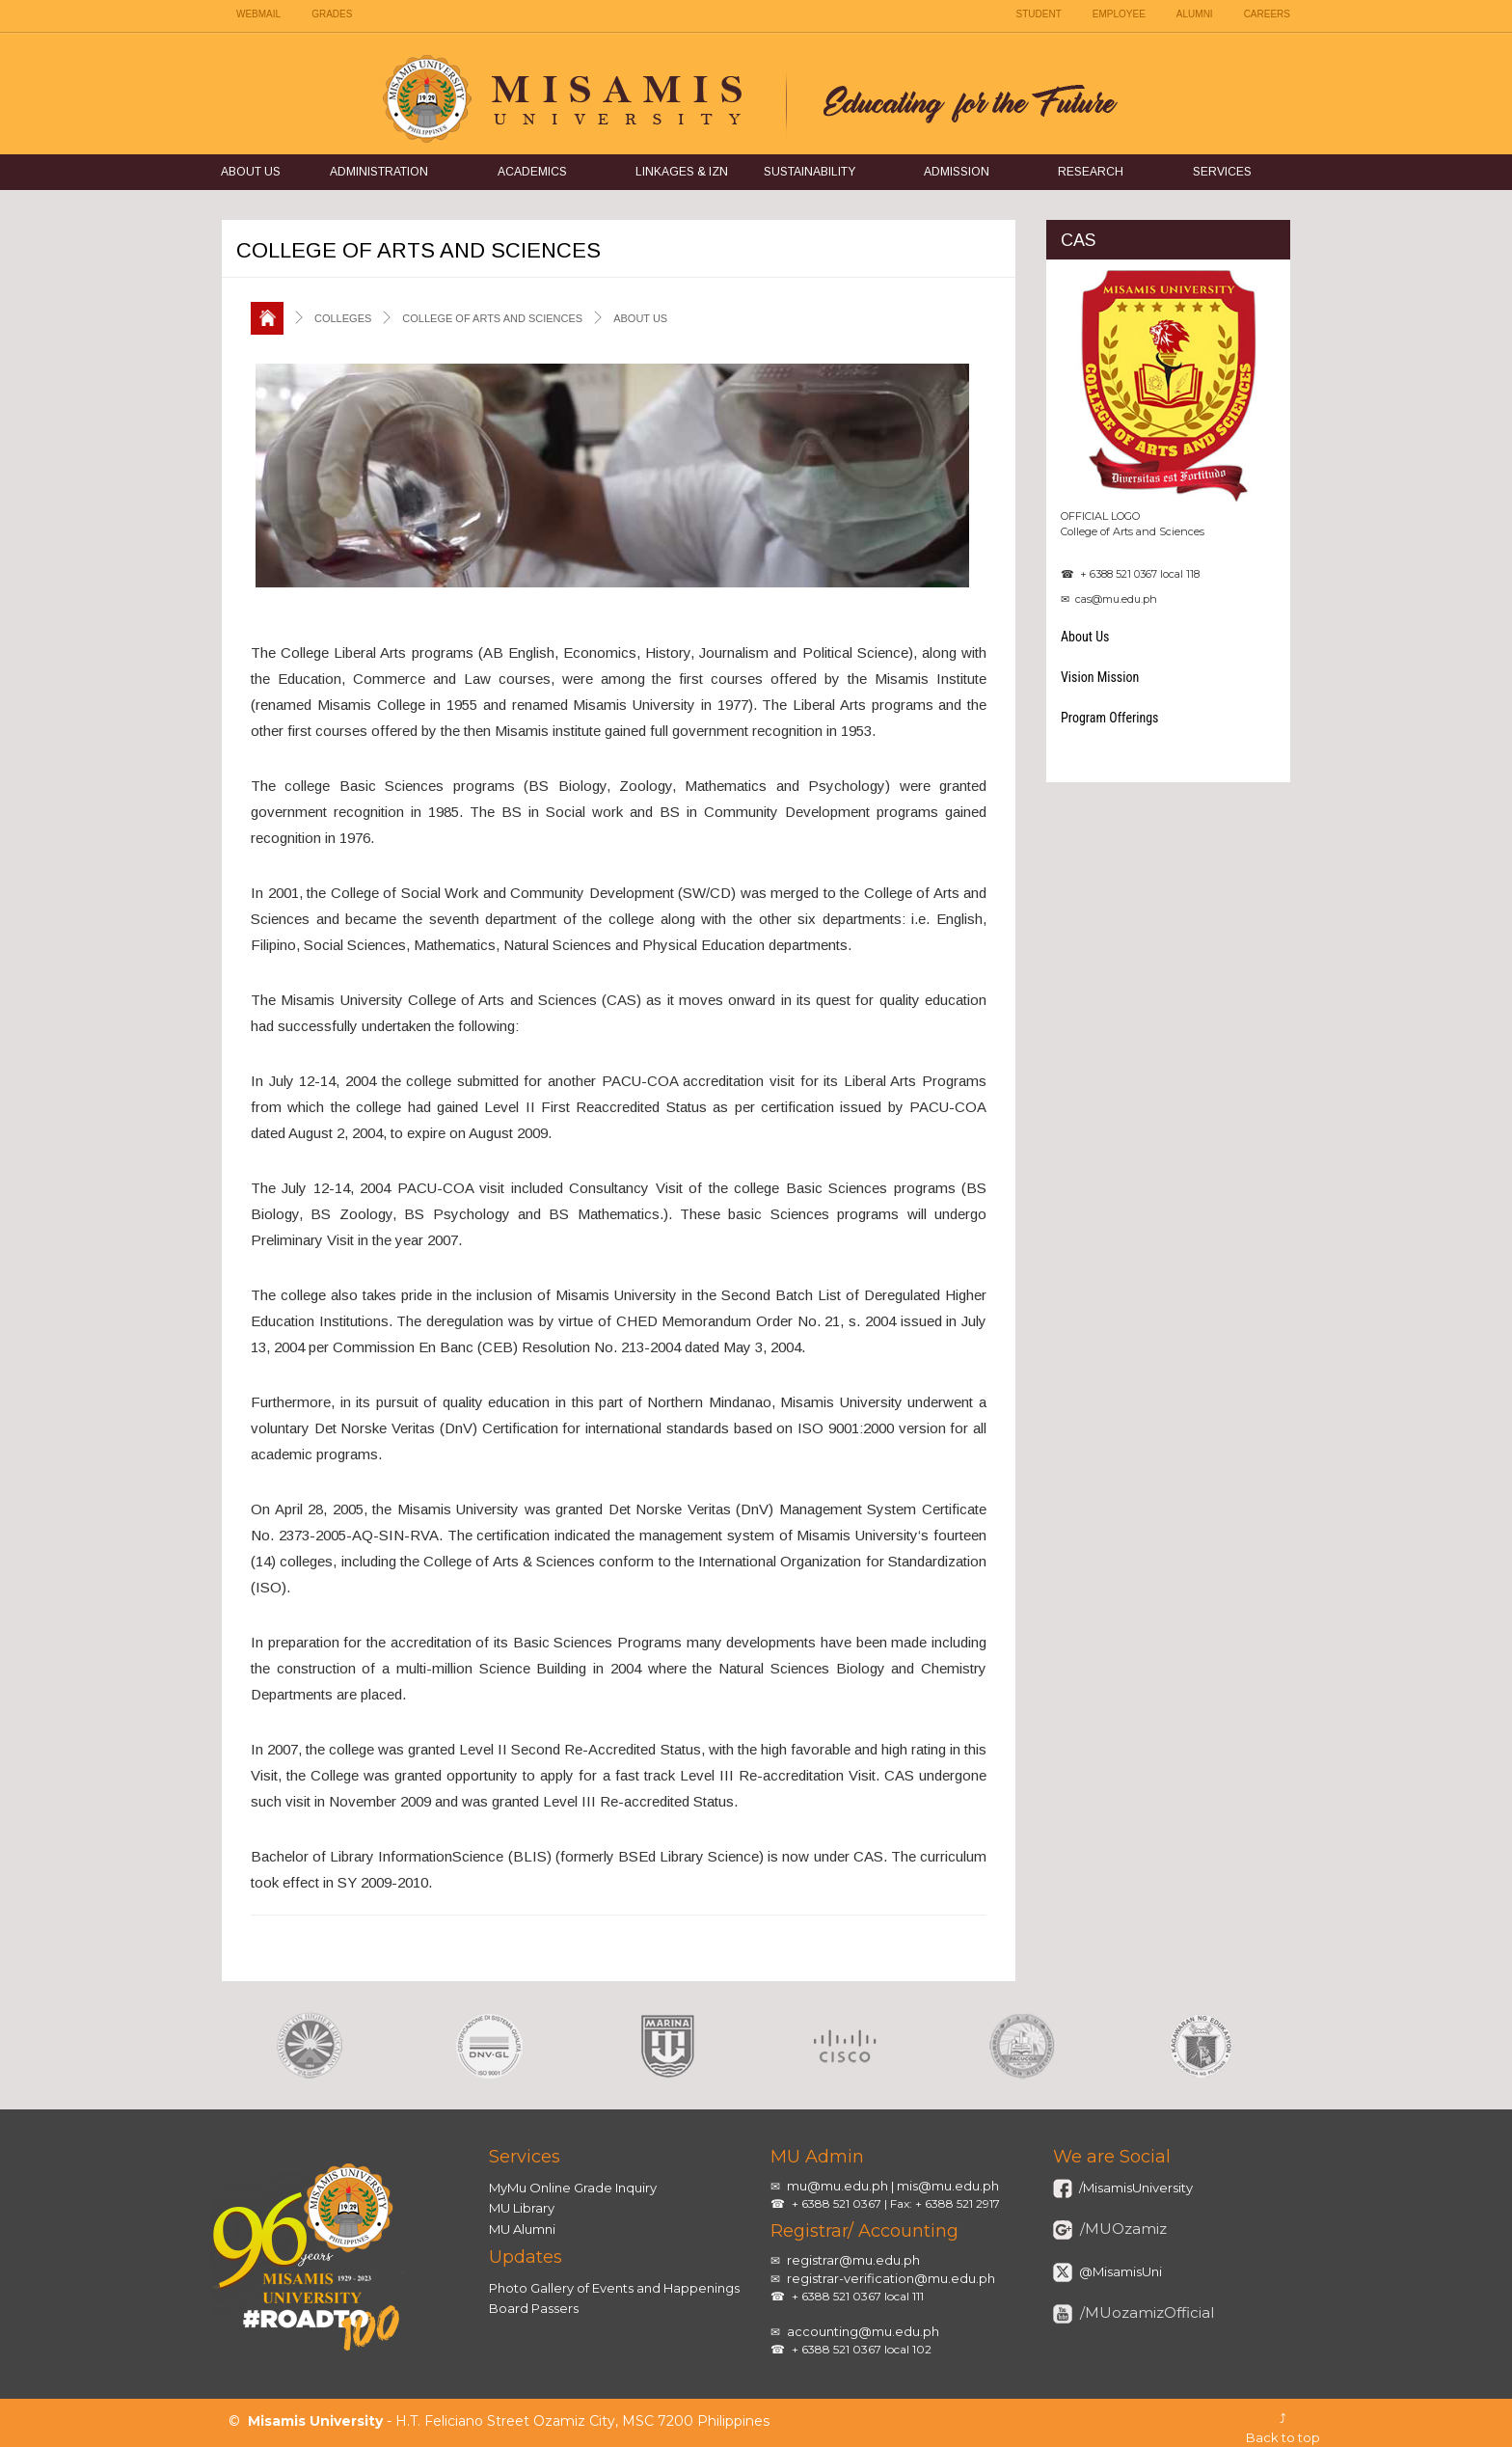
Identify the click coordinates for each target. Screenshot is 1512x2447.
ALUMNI (1194, 14)
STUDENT (1039, 14)
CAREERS (1267, 14)
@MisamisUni (1119, 2271)
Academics (532, 171)
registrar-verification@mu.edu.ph (891, 2278)
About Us (251, 171)
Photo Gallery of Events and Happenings (614, 2288)
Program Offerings (1110, 717)
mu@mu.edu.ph (837, 2185)
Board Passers (534, 2308)
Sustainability (809, 171)
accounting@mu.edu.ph (863, 2331)
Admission (956, 171)
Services (1222, 171)
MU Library (521, 2208)
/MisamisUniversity (1134, 2187)
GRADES (331, 14)
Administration (379, 171)
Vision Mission (1100, 677)
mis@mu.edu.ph (948, 2185)
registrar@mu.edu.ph (853, 2260)
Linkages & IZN (681, 171)
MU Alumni (522, 2229)
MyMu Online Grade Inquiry (573, 2187)
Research (1090, 171)
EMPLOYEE (1119, 14)
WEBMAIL (258, 14)
